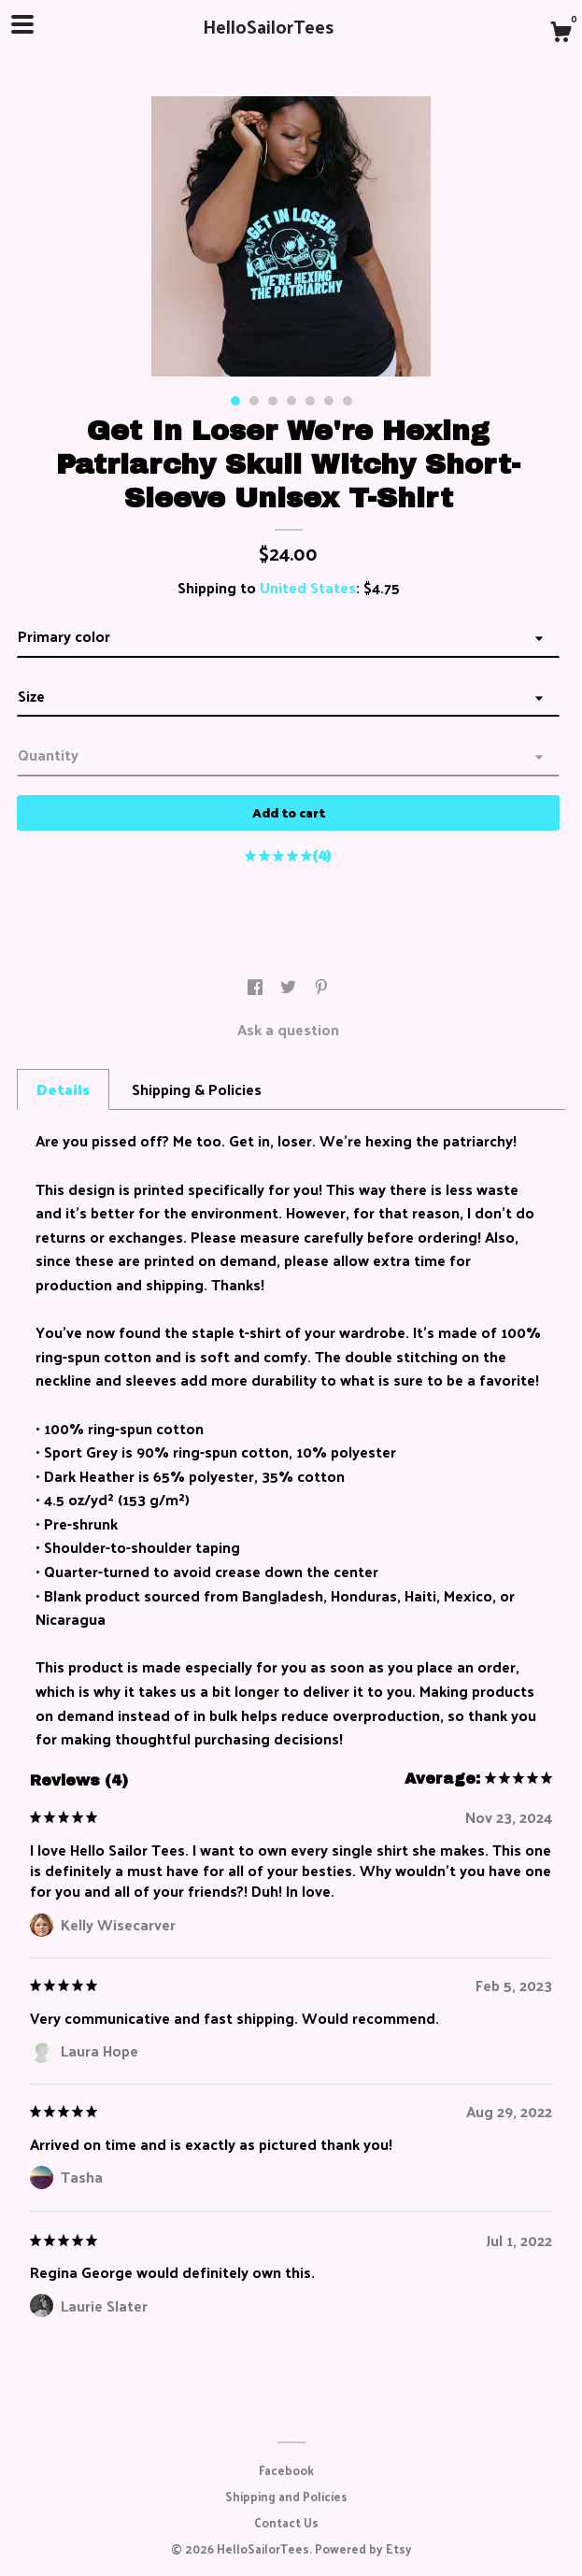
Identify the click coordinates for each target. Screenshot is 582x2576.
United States (308, 587)
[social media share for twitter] (290, 987)
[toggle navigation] (22, 24)
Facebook (286, 2470)
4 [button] (291, 401)
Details (63, 1089)
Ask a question (288, 1029)
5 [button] (310, 401)
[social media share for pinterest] (321, 987)
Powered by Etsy (363, 2548)
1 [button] (235, 401)
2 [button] (254, 401)
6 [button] (329, 401)
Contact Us (286, 2522)
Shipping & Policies (197, 1089)
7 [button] (347, 401)
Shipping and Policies (286, 2496)
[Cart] (560, 33)
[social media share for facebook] (257, 987)
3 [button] (272, 401)
